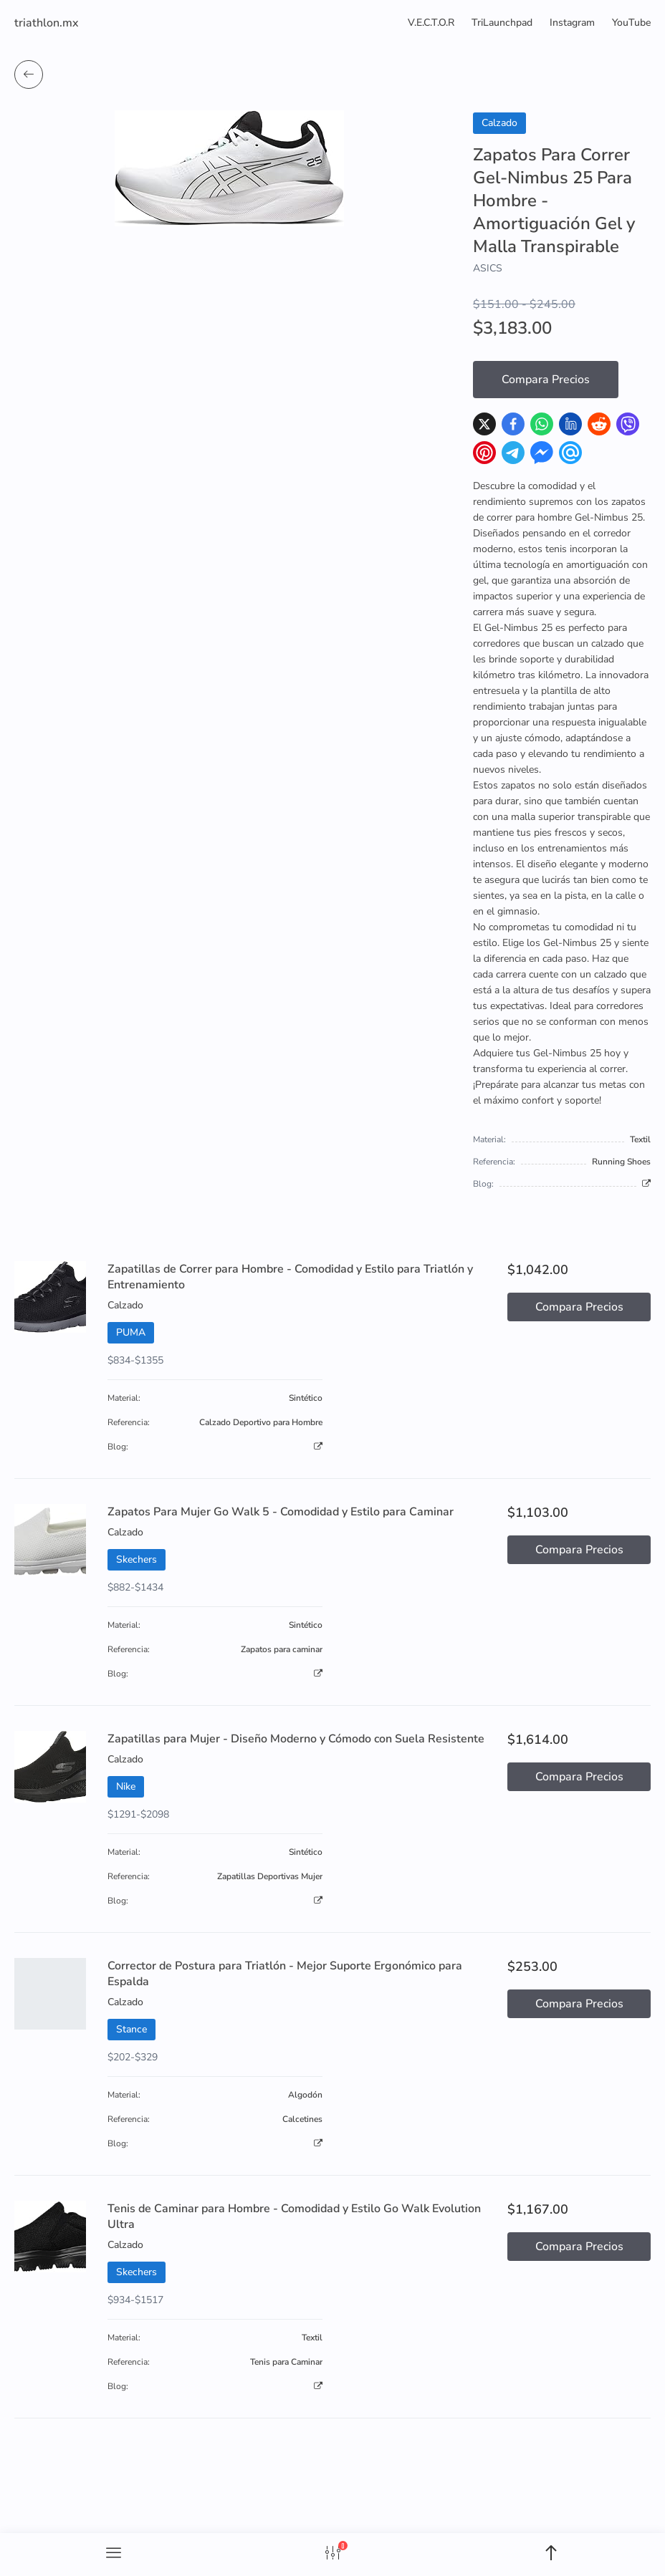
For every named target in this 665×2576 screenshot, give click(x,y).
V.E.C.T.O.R (431, 22)
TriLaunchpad (502, 22)
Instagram (572, 22)
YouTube (631, 22)
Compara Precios (546, 379)
